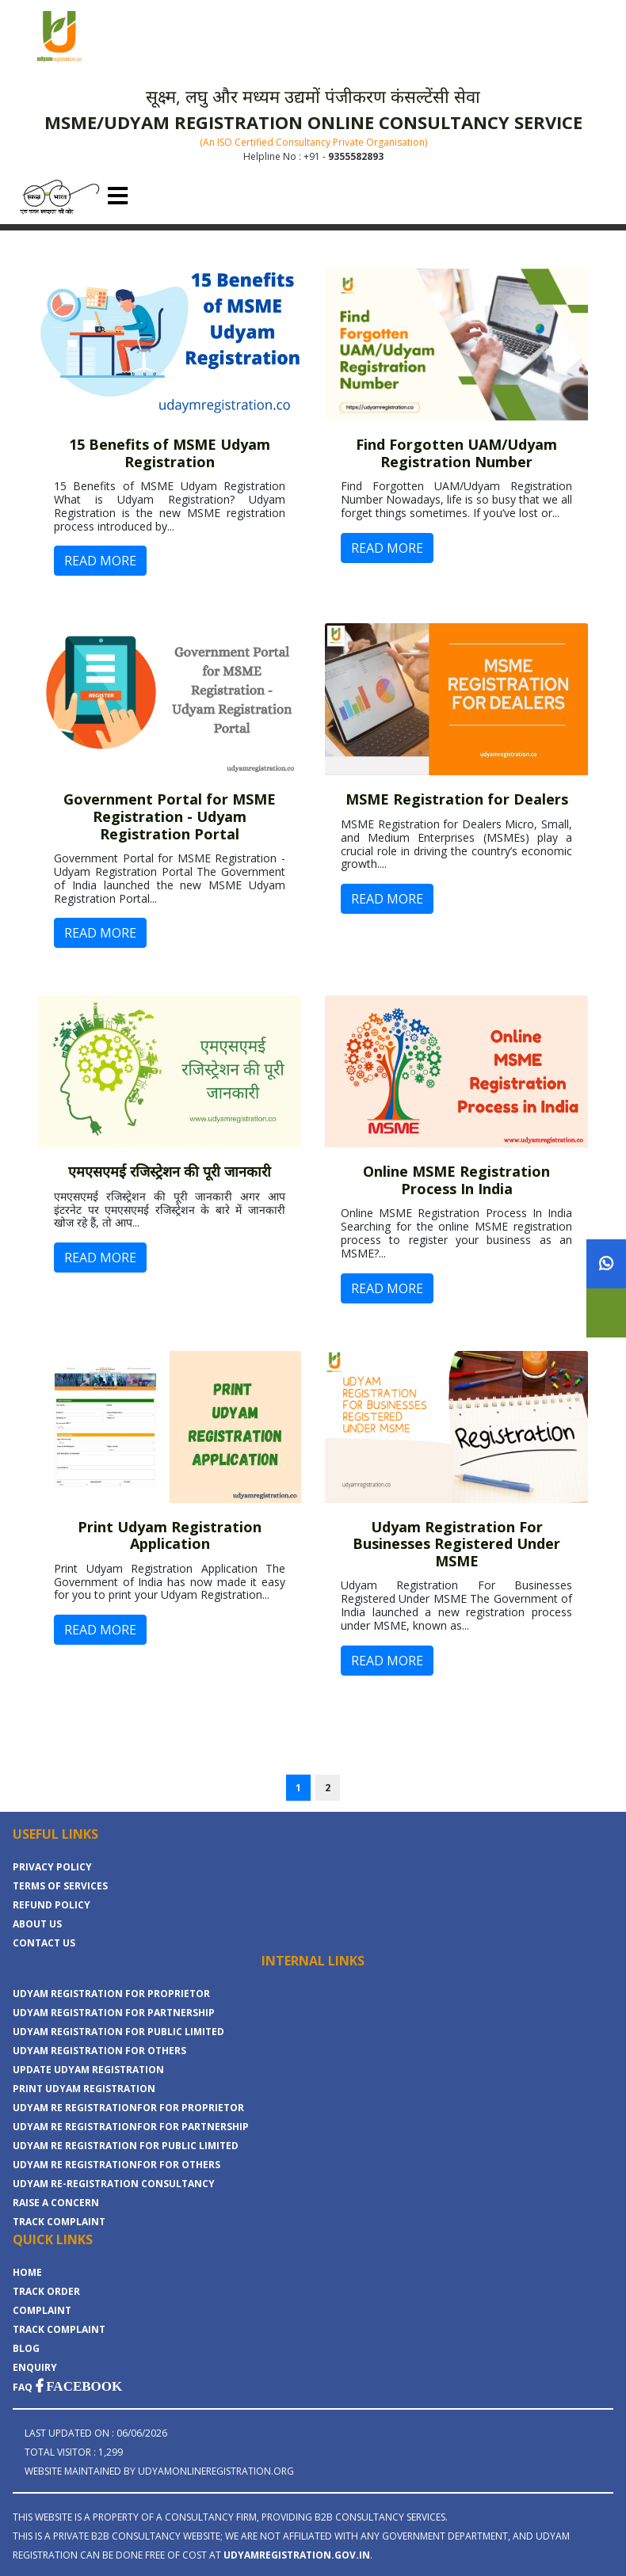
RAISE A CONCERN (56, 2202)
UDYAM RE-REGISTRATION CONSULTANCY (114, 2183)
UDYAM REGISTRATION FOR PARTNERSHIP (114, 2012)
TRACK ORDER (46, 2291)
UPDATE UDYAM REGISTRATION (88, 2069)
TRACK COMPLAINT (59, 2221)
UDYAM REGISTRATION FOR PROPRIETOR (111, 1993)
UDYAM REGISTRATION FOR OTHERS (99, 2050)
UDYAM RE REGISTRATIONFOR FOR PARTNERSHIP (131, 2126)
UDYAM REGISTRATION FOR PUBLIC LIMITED (118, 2031)
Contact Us (44, 1943)
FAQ (22, 2387)
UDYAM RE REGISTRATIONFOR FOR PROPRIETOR (128, 2107)
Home (27, 2272)
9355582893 (356, 156)
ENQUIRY (35, 2367)
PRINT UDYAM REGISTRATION (84, 2088)
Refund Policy (51, 1905)
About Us (37, 1924)
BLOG (26, 2348)
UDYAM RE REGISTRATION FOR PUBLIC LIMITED (126, 2145)
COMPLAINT (42, 2310)
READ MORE (100, 560)
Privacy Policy (52, 1867)
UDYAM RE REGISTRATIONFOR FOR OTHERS (116, 2164)
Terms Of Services (60, 1886)
